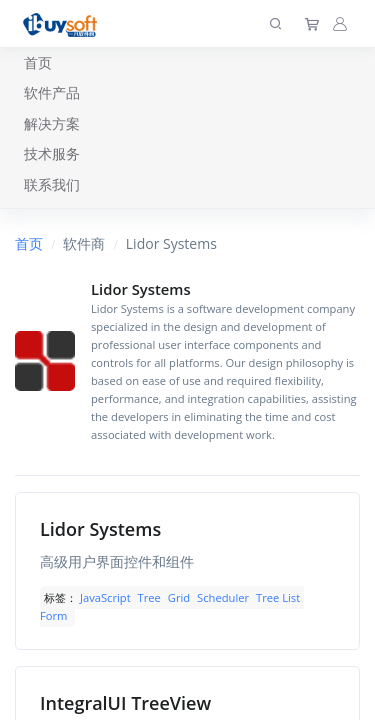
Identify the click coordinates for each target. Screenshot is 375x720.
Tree (149, 597)
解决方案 (52, 123)
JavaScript (105, 597)
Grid (179, 597)
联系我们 (52, 184)
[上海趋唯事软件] (64, 23)
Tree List (278, 597)
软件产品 (52, 92)
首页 (38, 62)
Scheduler (223, 597)
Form (53, 615)
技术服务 (52, 153)
